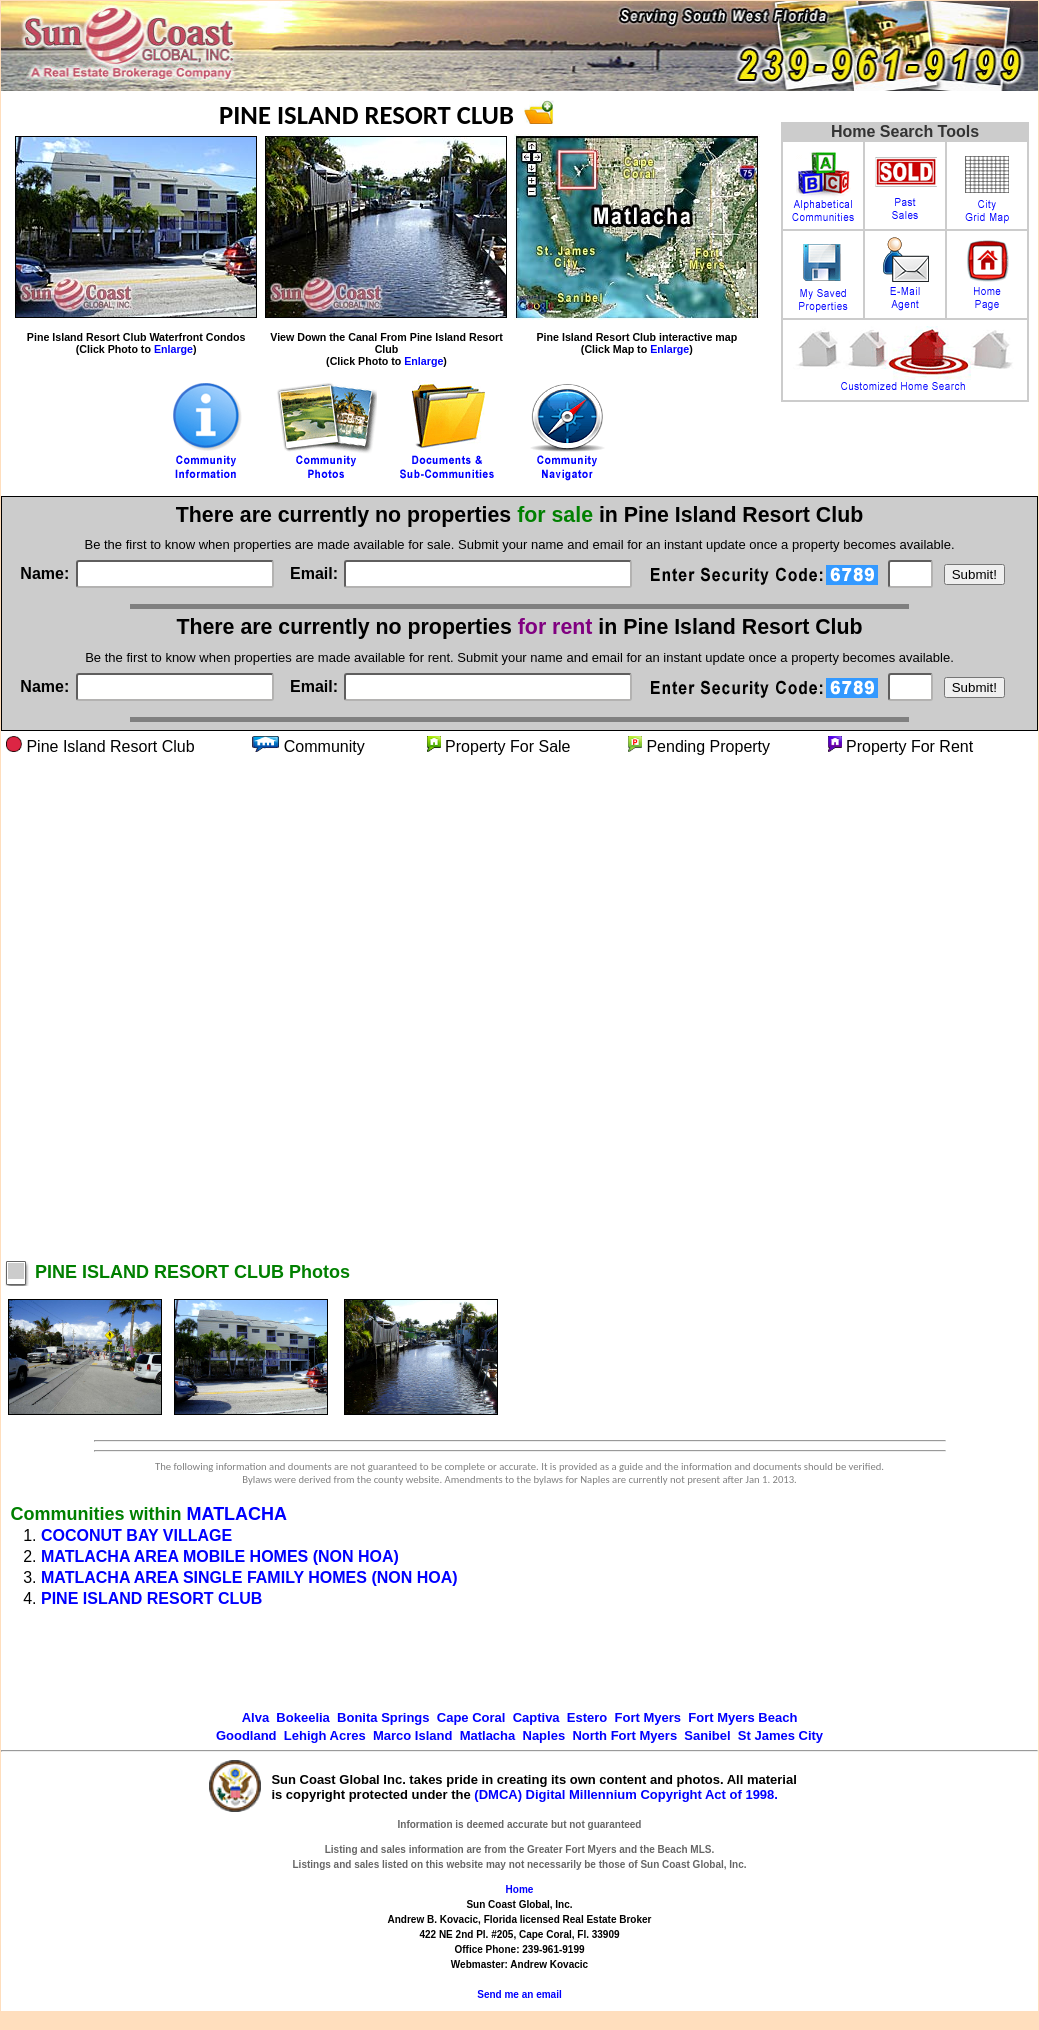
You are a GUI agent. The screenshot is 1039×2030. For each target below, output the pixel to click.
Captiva (536, 1717)
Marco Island (412, 1735)
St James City (780, 1735)
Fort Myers (648, 1717)
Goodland (246, 1735)
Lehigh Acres (325, 1735)
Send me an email (519, 1994)
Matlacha (488, 1735)
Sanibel (707, 1735)
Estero (587, 1717)
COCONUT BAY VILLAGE (136, 1535)
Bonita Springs (383, 1717)
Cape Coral (471, 1717)
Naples (544, 1735)
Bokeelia (302, 1717)
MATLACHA (236, 1514)
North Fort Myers (624, 1735)
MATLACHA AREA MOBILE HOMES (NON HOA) (220, 1556)
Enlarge (173, 349)
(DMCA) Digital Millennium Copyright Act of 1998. (626, 1794)
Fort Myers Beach (742, 1717)
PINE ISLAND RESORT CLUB (151, 1598)
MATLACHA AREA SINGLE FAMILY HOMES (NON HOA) (249, 1577)
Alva (255, 1717)
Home (520, 1889)
